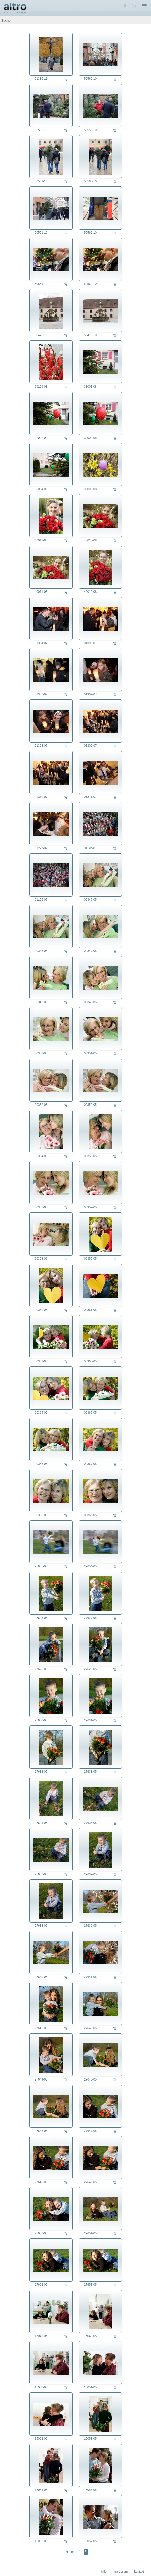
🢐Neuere (69, 2552)
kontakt (139, 2571)
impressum (120, 2571)
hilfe (104, 2571)
